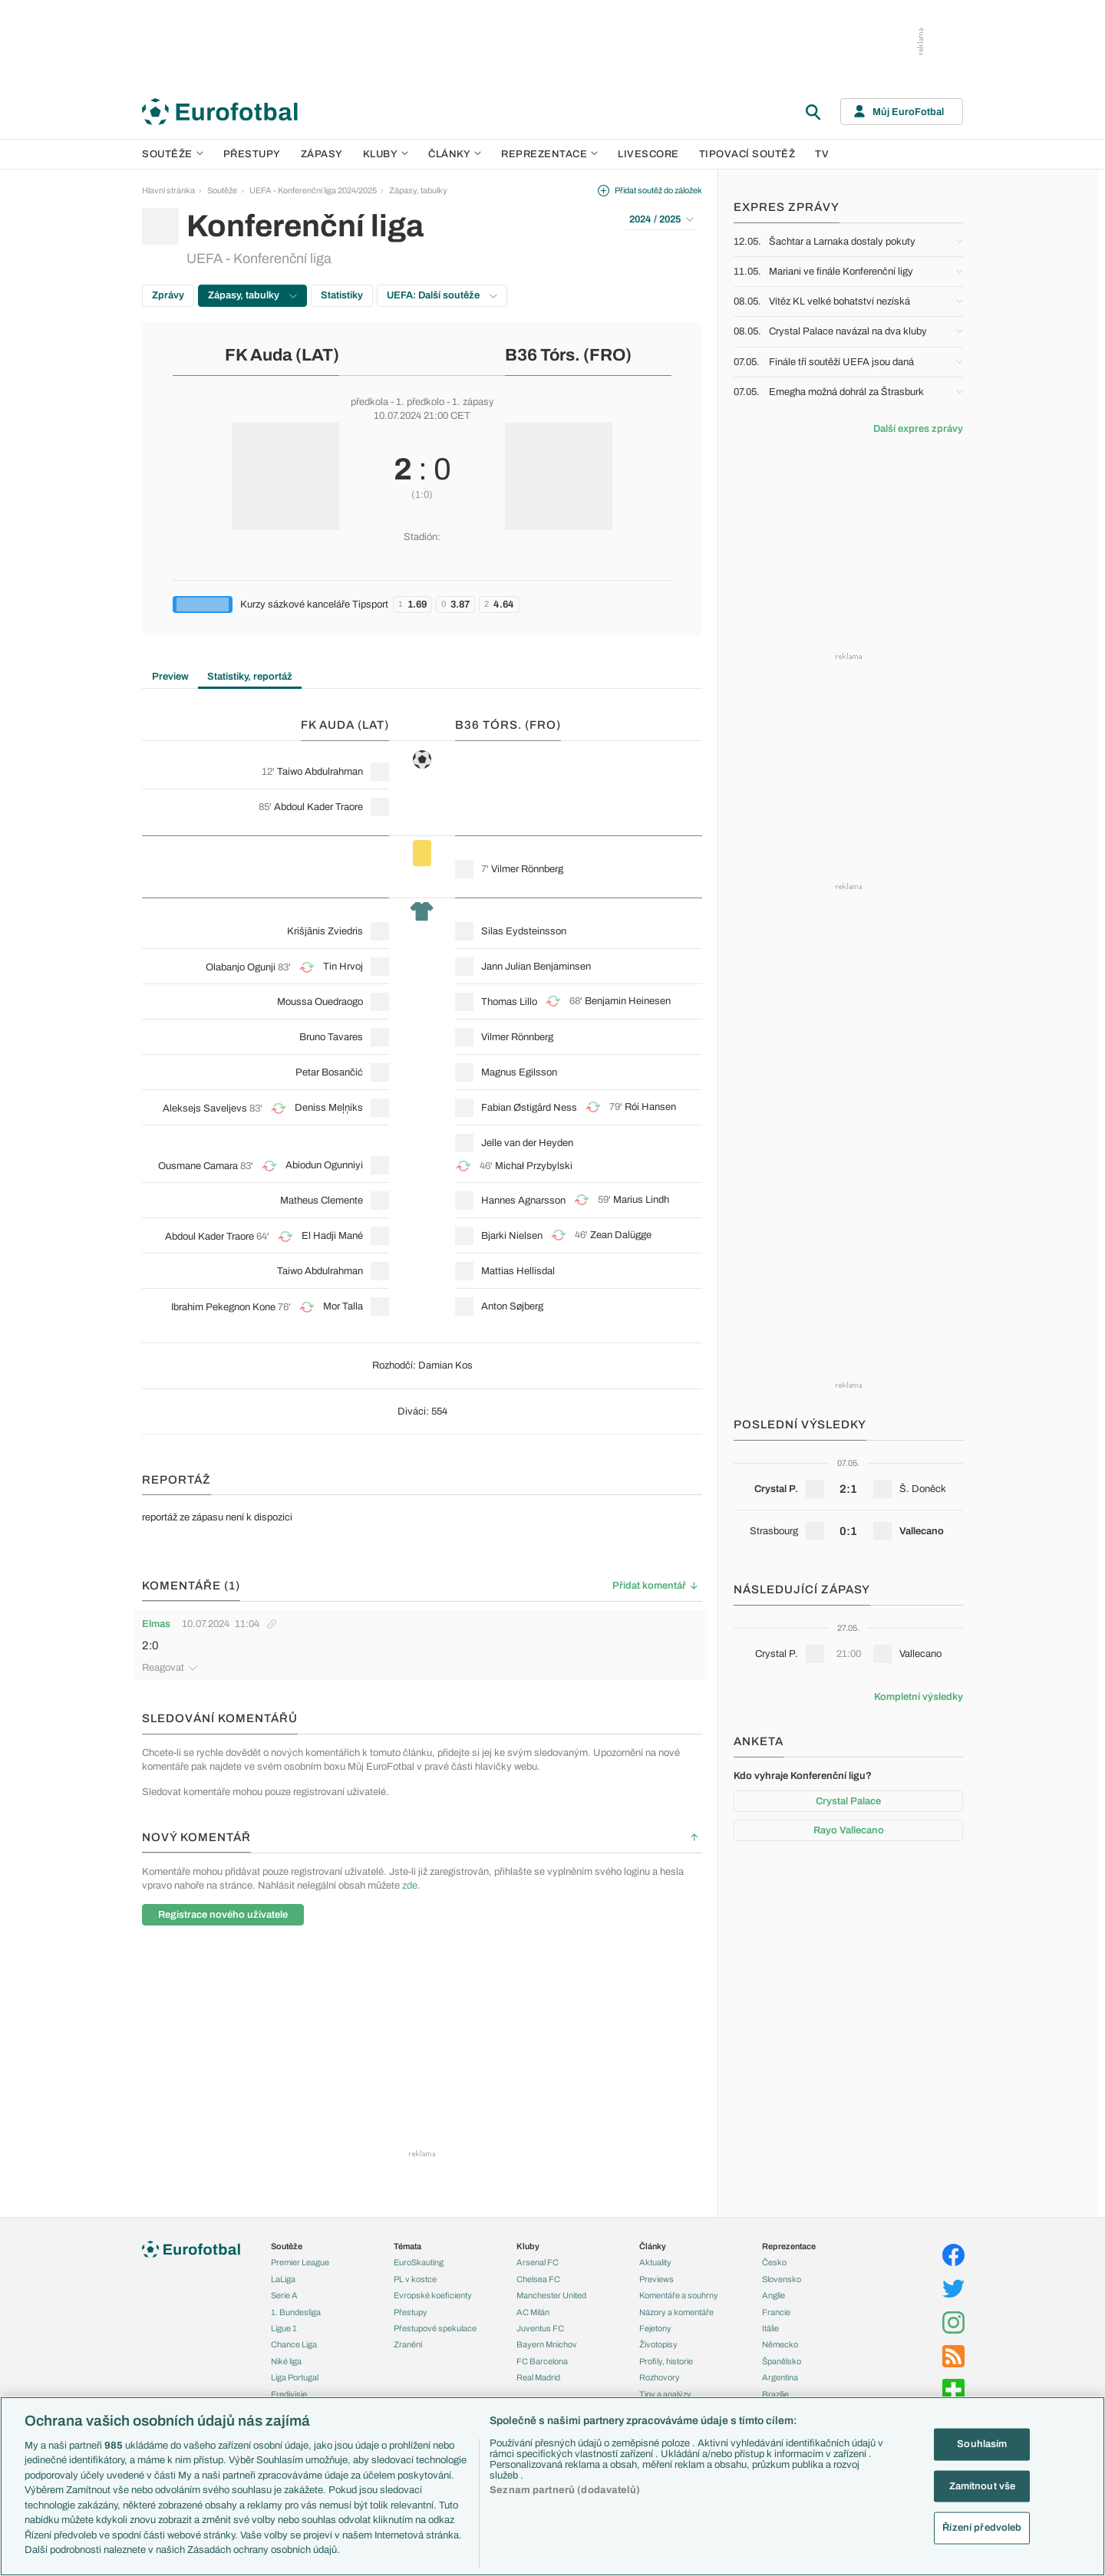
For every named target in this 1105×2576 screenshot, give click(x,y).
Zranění (408, 2342)
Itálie (770, 2326)
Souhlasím (982, 2444)
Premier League (300, 2260)
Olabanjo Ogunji (240, 967)
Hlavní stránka (168, 190)
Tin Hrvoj (343, 966)
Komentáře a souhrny (678, 2293)
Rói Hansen (650, 1107)
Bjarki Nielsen (512, 1235)
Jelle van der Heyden (527, 1143)
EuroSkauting (419, 2260)
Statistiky (342, 295)
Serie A (284, 2293)
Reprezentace (549, 154)
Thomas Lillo (509, 1001)
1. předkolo (420, 402)
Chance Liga (294, 2342)
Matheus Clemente (321, 1200)
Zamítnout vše (982, 2485)
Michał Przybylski (533, 1166)
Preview (170, 676)
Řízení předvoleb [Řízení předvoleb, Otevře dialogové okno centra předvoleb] (981, 2527)
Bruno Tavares (331, 1037)
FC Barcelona (542, 2359)
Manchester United (551, 2293)
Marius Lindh (641, 1199)
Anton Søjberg (512, 1306)
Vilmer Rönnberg (527, 869)
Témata (407, 2243)
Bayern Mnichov (546, 2342)
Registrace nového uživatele (223, 1912)
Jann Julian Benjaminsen (536, 966)
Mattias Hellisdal (518, 1271)
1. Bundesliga (296, 2309)
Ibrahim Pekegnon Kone (223, 1307)
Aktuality (655, 2260)
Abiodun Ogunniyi (324, 1165)
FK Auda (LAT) (282, 355)
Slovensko (781, 2276)
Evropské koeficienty (433, 2293)
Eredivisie (289, 2391)
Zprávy (168, 295)
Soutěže (172, 154)
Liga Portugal (294, 2375)
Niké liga (286, 2359)
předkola (369, 402)
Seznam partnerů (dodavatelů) (565, 2490)
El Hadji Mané (332, 1235)
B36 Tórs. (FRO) (568, 355)
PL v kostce (415, 2276)
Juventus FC (540, 2326)
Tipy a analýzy (665, 2391)
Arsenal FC (537, 2260)
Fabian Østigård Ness (529, 1107)
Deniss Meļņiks (329, 1107)
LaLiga (283, 2276)
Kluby (386, 154)
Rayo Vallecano (848, 1830)
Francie (776, 2309)
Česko (774, 2260)
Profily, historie (666, 2359)
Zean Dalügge (620, 1235)
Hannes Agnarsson (523, 1200)
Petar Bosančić (329, 1072)
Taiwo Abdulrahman (320, 771)
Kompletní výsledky (918, 1697)
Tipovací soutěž (747, 154)
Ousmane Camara (198, 1166)
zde (409, 1883)
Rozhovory (659, 2375)
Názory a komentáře (676, 2309)
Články (652, 2243)
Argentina (780, 2375)
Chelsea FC (538, 2276)
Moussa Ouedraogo (320, 1001)
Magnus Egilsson (519, 1072)
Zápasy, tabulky (418, 190)
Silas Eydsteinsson (523, 931)
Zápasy (322, 154)
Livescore (648, 154)
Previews (656, 2276)
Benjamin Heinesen (628, 1001)
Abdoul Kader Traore (318, 807)
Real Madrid (538, 2375)
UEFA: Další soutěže (442, 295)
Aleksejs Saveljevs (205, 1108)
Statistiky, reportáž (249, 676)
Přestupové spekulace (435, 2326)
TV (822, 154)
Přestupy (252, 154)
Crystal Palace (848, 1801)
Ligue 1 (284, 2326)
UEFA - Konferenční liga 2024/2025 (313, 190)
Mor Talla (343, 1306)
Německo (780, 2342)
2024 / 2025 (661, 219)
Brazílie (775, 2391)
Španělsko (781, 2359)
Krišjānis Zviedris (325, 931)
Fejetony (655, 2326)
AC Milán (532, 2309)
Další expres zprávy (918, 428)
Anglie (773, 2293)
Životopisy (658, 2342)
